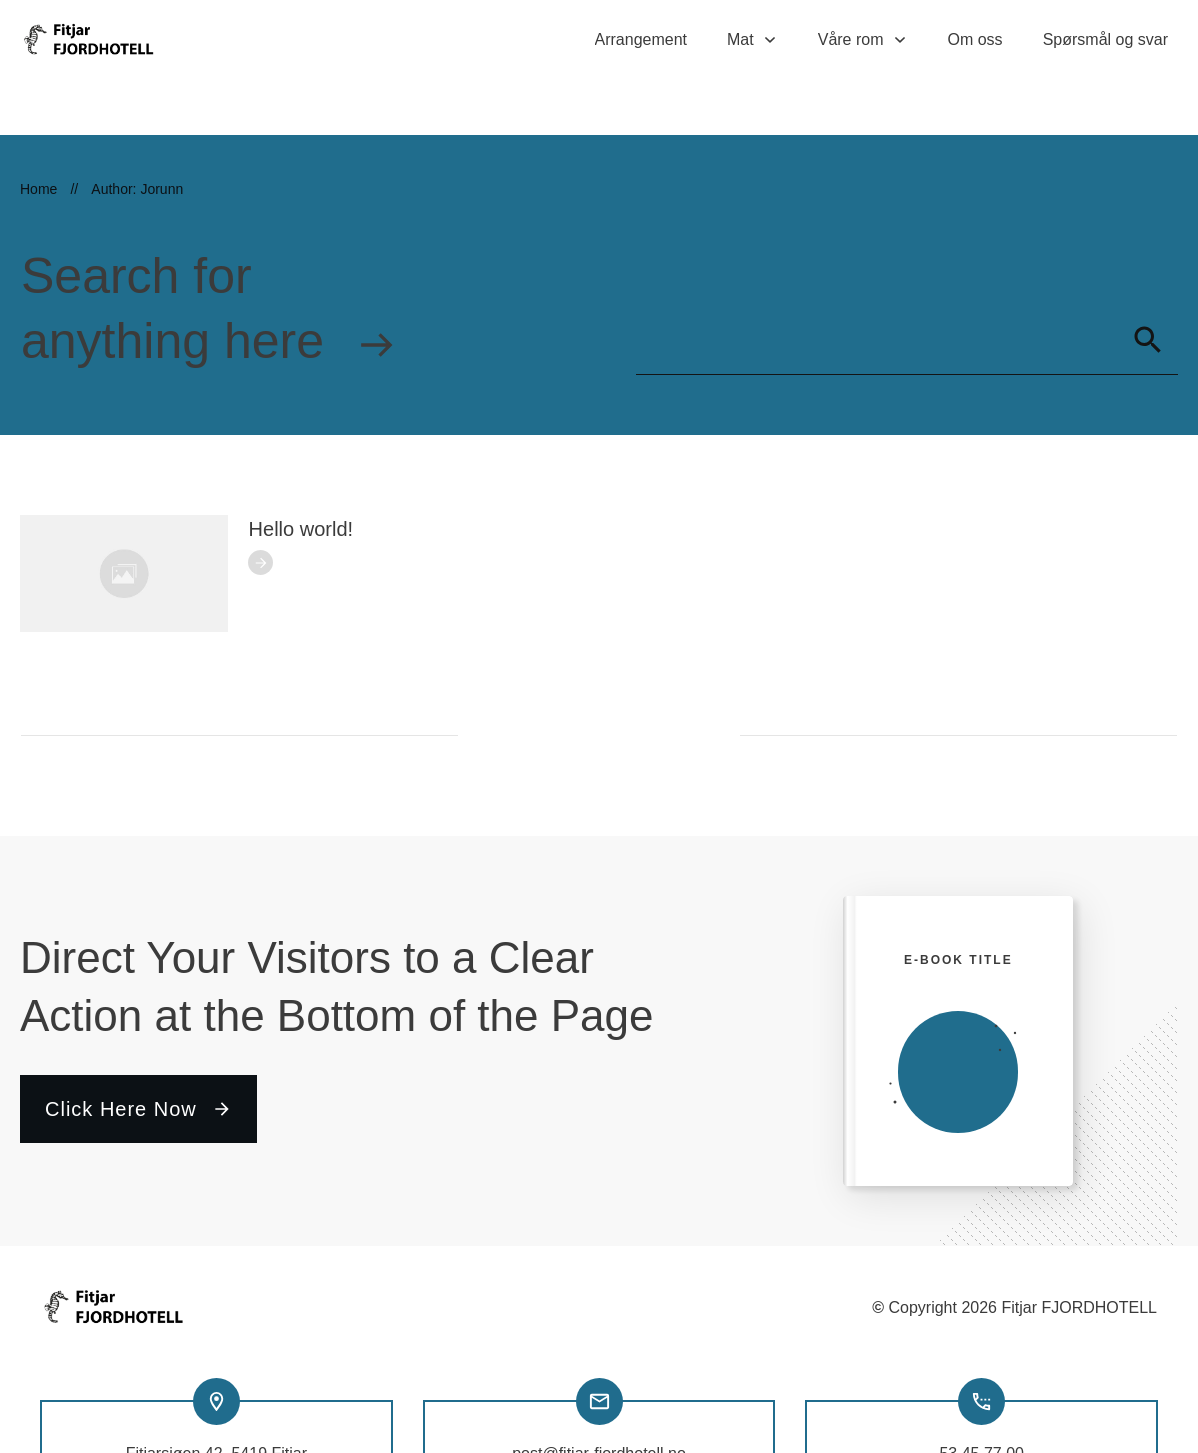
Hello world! (301, 475)
